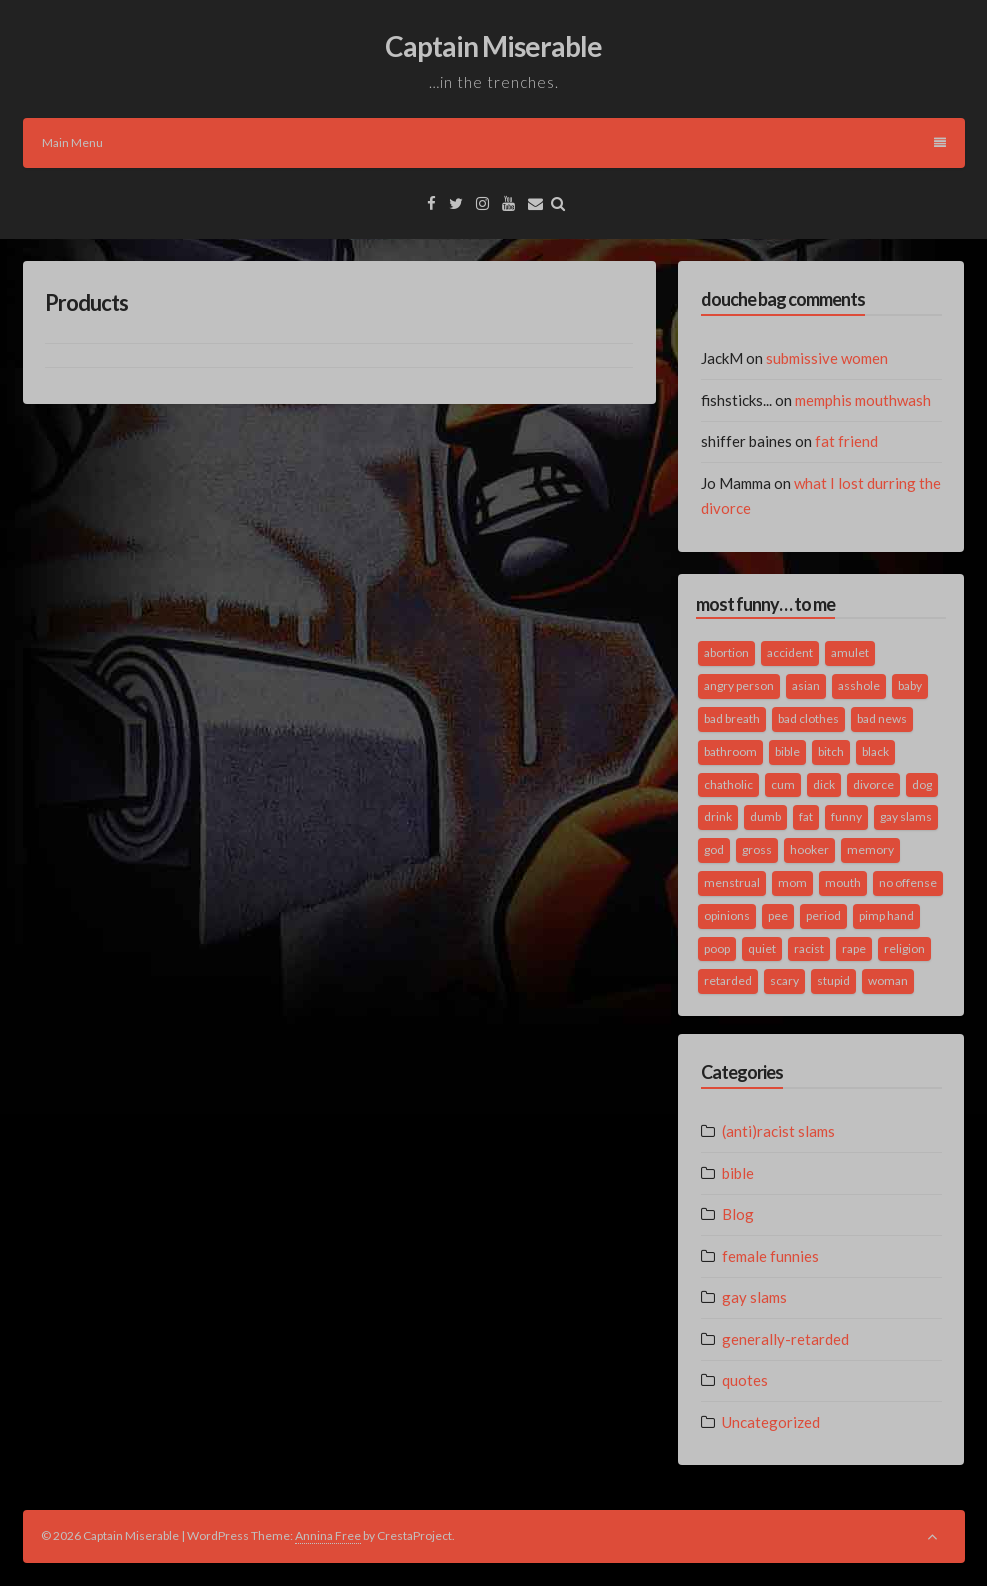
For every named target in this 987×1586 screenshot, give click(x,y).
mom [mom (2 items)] (792, 882)
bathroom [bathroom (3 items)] (730, 751)
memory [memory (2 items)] (870, 849)
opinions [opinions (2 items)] (727, 915)
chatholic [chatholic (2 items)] (728, 784)
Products (86, 302)
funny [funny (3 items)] (846, 816)
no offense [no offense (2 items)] (908, 882)
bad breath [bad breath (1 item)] (732, 718)
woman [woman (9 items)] (888, 980)
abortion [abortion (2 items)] (726, 652)
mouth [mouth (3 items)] (843, 882)
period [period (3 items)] (823, 915)
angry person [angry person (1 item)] (739, 685)
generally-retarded (785, 1339)
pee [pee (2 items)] (778, 915)
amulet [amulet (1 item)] (850, 652)
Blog (738, 1214)
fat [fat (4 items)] (806, 816)
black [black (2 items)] (875, 751)
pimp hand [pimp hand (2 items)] (886, 915)
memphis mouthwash (863, 400)
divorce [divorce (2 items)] (873, 784)
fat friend (846, 441)
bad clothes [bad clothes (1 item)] (808, 718)
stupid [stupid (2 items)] (833, 980)
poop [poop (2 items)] (717, 948)
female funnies (770, 1256)
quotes (745, 1380)
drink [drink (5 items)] (718, 816)
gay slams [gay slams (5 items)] (906, 816)
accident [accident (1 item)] (790, 652)
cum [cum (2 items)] (783, 784)
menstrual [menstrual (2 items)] (732, 882)
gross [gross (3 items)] (757, 849)
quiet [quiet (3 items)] (762, 948)
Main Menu (494, 142)
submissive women (827, 358)
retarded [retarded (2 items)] (728, 980)
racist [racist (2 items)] (809, 948)
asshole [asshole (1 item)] (859, 685)
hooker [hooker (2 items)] (809, 849)
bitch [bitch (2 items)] (831, 751)
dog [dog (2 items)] (922, 784)
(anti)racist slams (778, 1131)
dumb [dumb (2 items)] (765, 816)
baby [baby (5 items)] (910, 685)
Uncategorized (771, 1422)
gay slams (754, 1297)
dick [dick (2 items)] (824, 784)
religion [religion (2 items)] (904, 948)
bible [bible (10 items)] (787, 751)
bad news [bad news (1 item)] (882, 718)
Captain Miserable (493, 46)
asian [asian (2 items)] (806, 685)
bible (738, 1173)
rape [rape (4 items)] (854, 948)
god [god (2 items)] (714, 849)
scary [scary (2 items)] (784, 980)
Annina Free (328, 1535)
